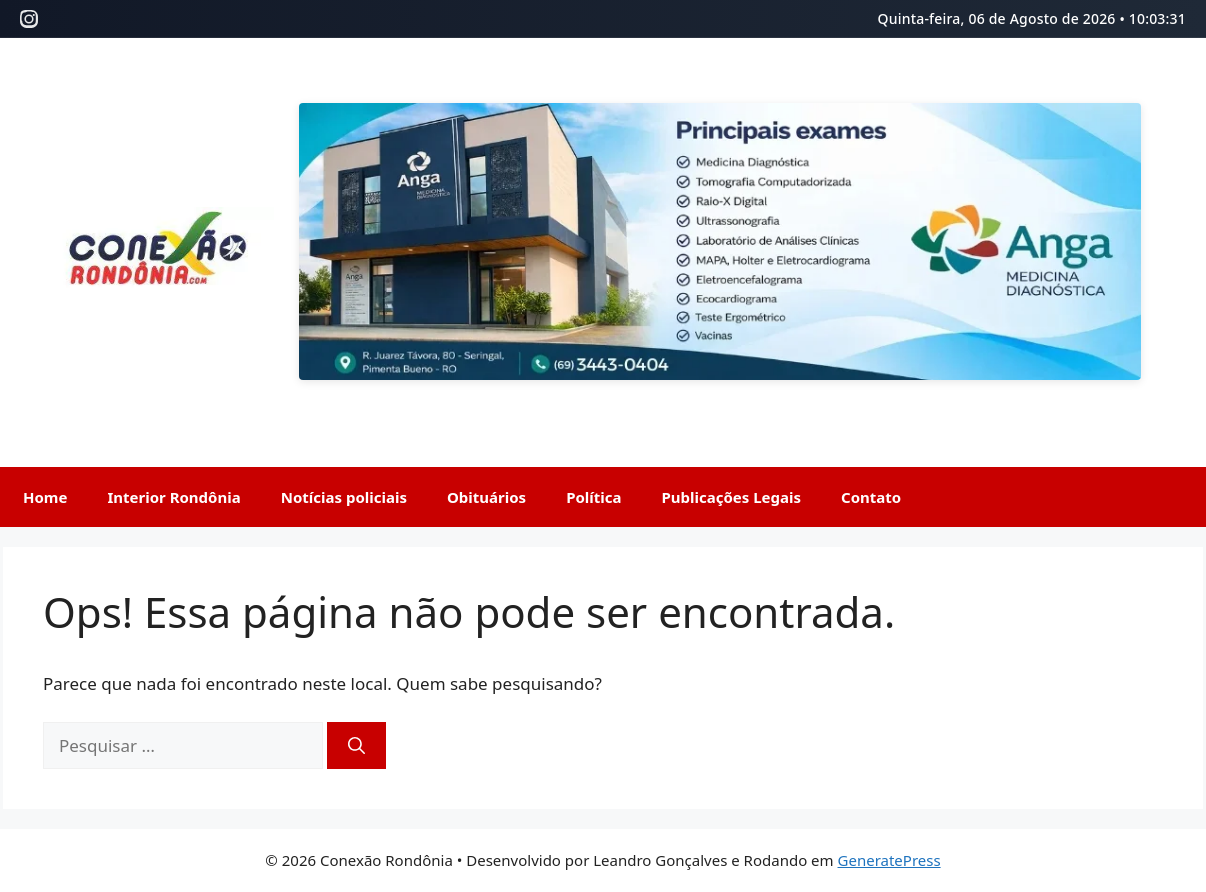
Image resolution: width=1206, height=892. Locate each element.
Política (593, 497)
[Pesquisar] (356, 746)
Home (45, 497)
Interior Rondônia (173, 497)
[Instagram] (29, 19)
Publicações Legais (732, 497)
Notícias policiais (344, 497)
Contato (871, 497)
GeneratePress (889, 860)
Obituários (486, 497)
